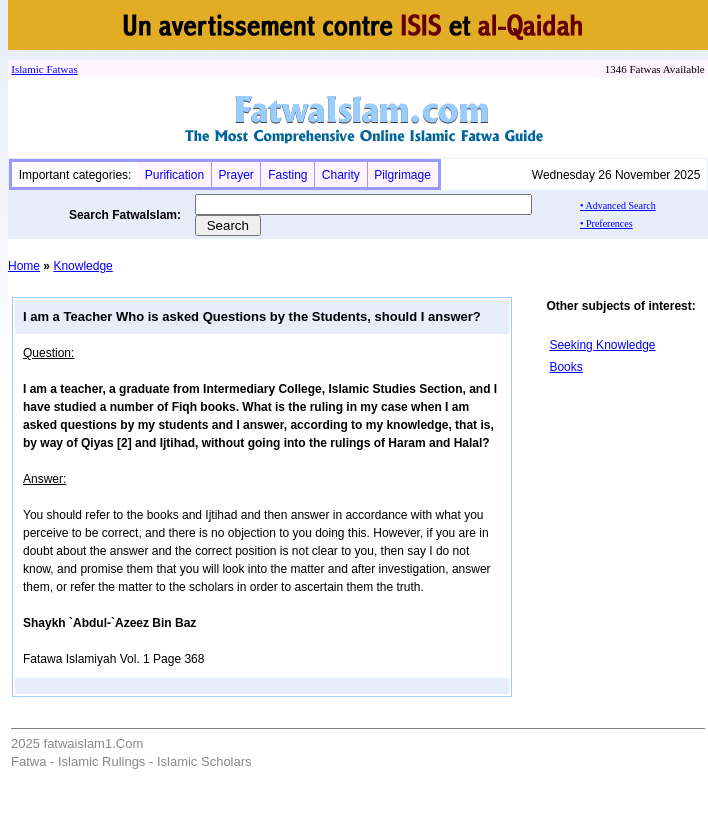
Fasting (287, 175)
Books (565, 367)
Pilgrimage (402, 175)
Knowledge (82, 266)
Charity (341, 175)
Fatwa (59, 69)
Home (24, 266)
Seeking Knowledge (602, 345)
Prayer (235, 175)
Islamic (27, 69)
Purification (174, 175)
